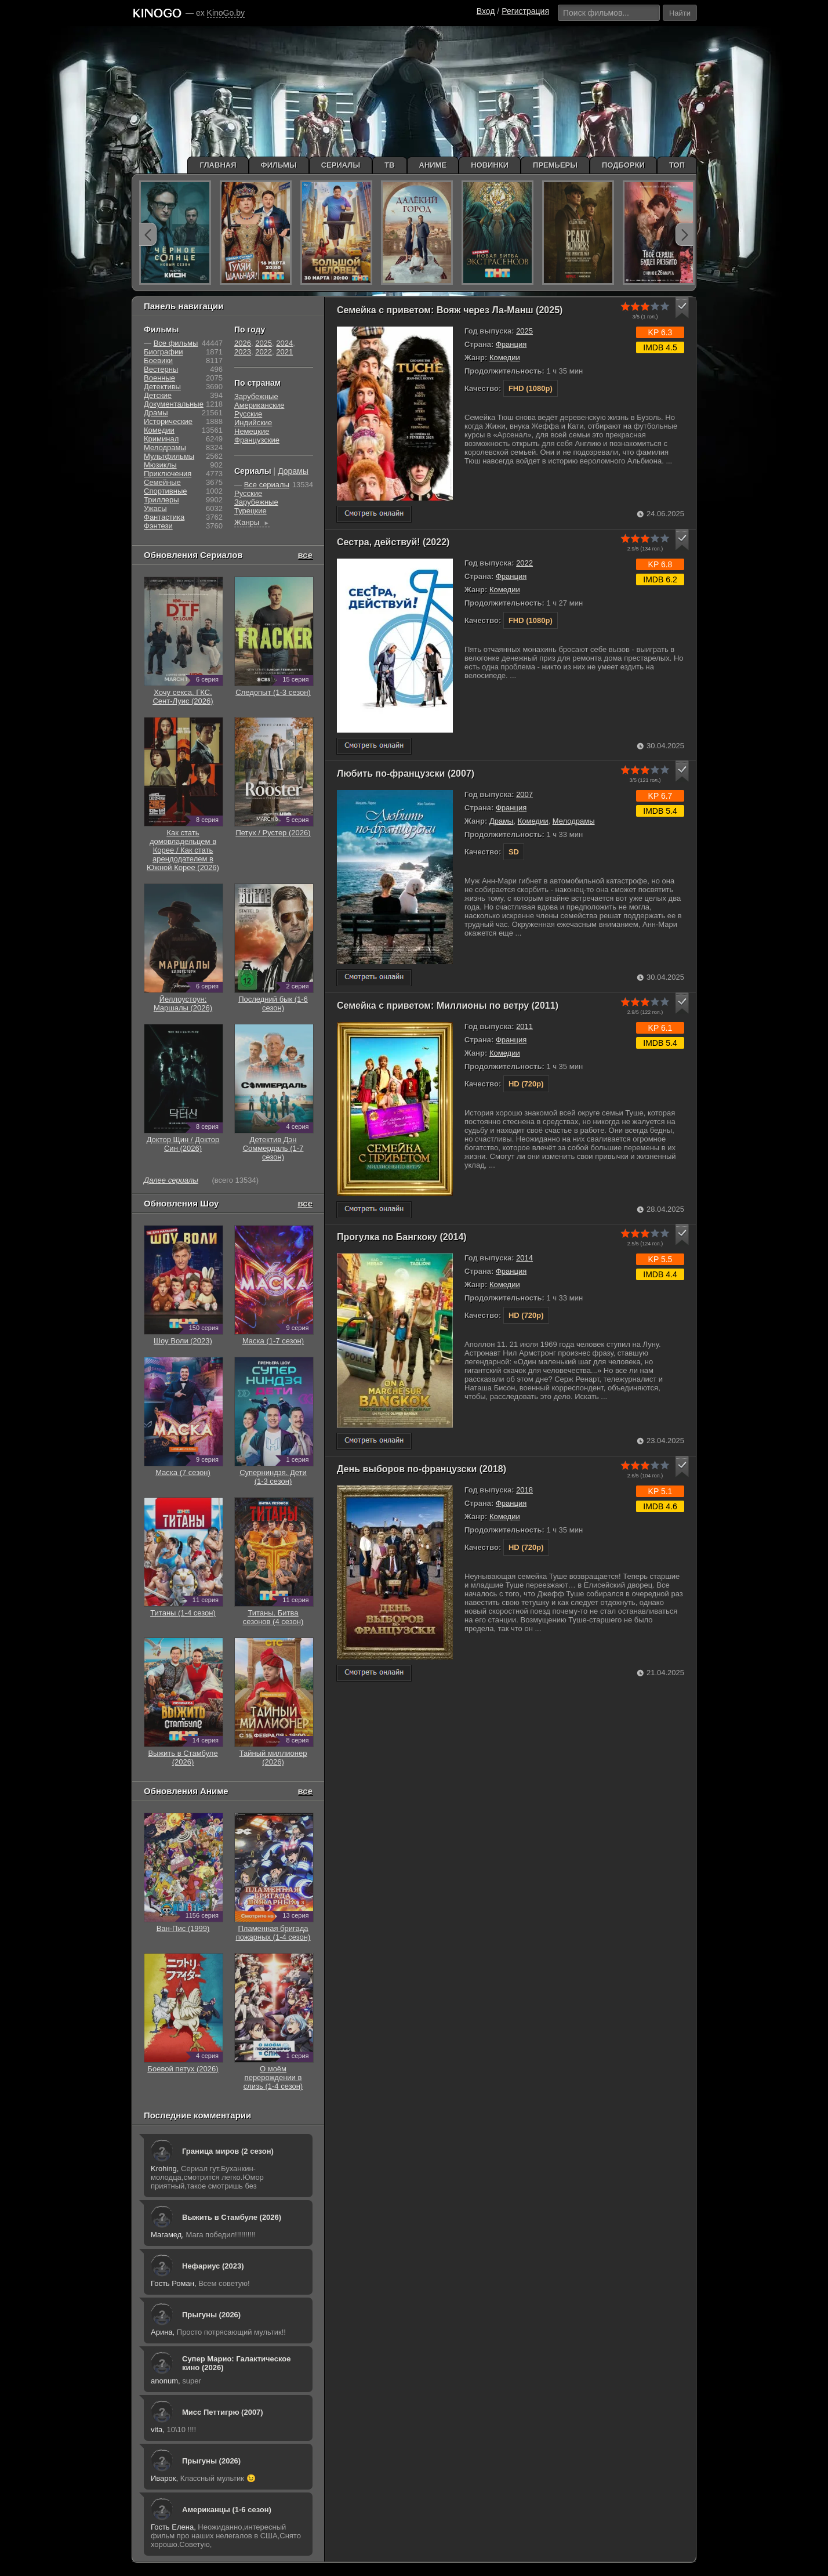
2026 (242, 343)
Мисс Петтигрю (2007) (222, 2412)
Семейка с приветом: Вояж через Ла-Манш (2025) (449, 310)
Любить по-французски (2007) (405, 773)
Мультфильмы (169, 456)
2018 (524, 1490)
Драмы (501, 821)
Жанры (252, 522)
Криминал (161, 438)
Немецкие (251, 431)
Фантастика (164, 517)
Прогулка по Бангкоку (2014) (402, 1237)
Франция (511, 344)
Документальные (174, 404)
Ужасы (155, 508)
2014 (524, 1257)
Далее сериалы (171, 1180)
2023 (242, 351)
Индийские (253, 422)
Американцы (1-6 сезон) (226, 2509)
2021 (284, 351)
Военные (159, 378)
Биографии (163, 351)
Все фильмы (176, 343)
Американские (259, 405)
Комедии (504, 357)
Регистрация (525, 11)
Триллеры (161, 499)
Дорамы (293, 471)
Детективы (162, 386)
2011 (524, 1026)
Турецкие (250, 510)
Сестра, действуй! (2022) (393, 542)
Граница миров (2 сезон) (228, 2151)
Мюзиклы (160, 465)
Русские (248, 414)
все (305, 555)
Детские (158, 395)
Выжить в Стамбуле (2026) (231, 2217)
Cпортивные (165, 491)
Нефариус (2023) (213, 2266)
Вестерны (161, 369)
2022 (524, 563)
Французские (256, 440)
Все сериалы (266, 484)
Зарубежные (256, 396)
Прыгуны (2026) (211, 2314)
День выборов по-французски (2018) (421, 1469)
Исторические (168, 421)
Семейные (162, 482)
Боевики (158, 360)
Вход (486, 11)
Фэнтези (158, 525)
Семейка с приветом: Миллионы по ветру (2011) (447, 1005)
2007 (524, 794)
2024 (284, 343)
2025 (524, 331)
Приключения (167, 473)
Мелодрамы (574, 821)
